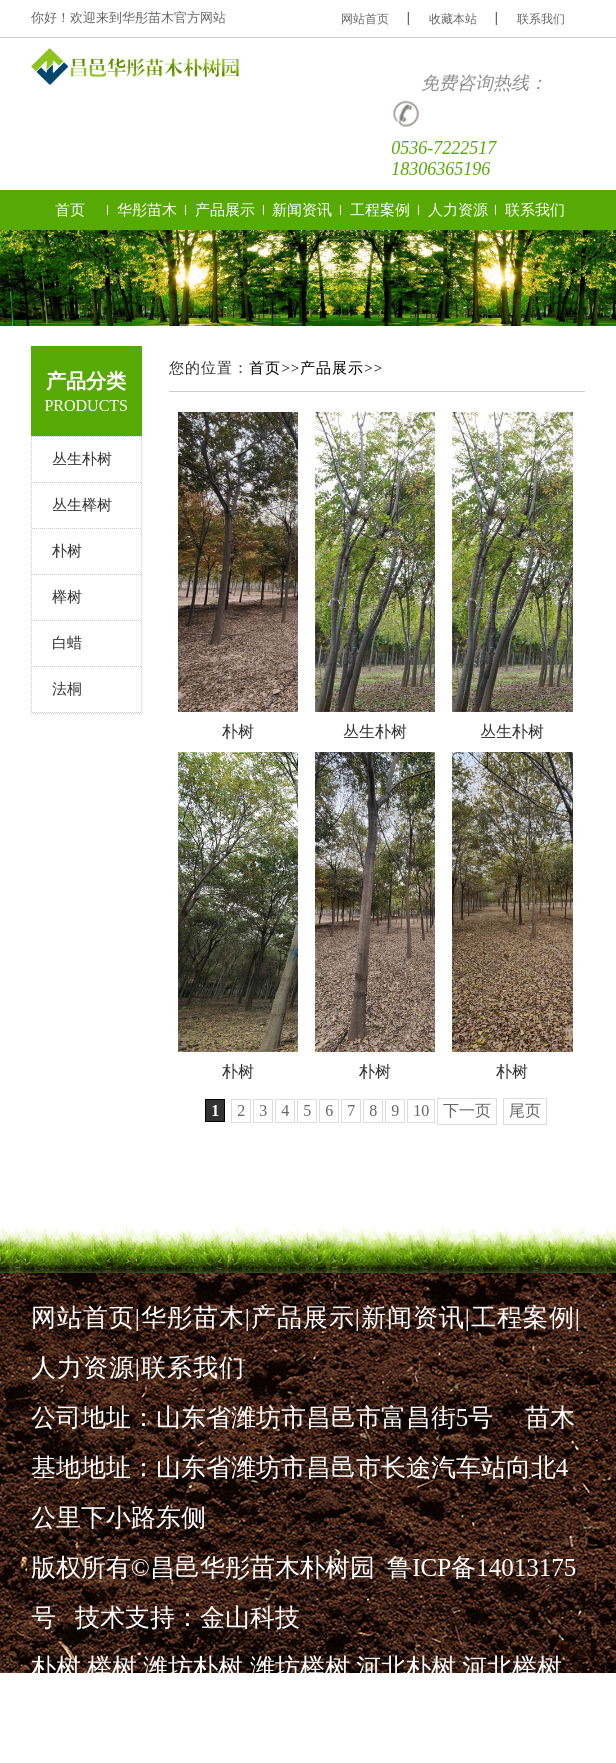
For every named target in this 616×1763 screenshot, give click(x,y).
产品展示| (306, 1317)
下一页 (467, 1110)
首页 (70, 210)
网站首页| (86, 1317)
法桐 (67, 689)
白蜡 (67, 643)
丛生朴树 (82, 459)
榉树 (67, 597)
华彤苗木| (196, 1317)
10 (421, 1110)
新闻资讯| (416, 1317)
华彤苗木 (147, 210)
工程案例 (380, 210)
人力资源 (458, 210)
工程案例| (526, 1317)
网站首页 (365, 19)
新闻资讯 (302, 210)
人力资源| (86, 1367)
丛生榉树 (82, 505)
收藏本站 (453, 19)
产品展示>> (341, 368)
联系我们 (541, 19)
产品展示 (225, 210)
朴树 (67, 551)
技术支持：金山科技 (187, 1617)
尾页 (525, 1110)
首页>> (274, 368)
